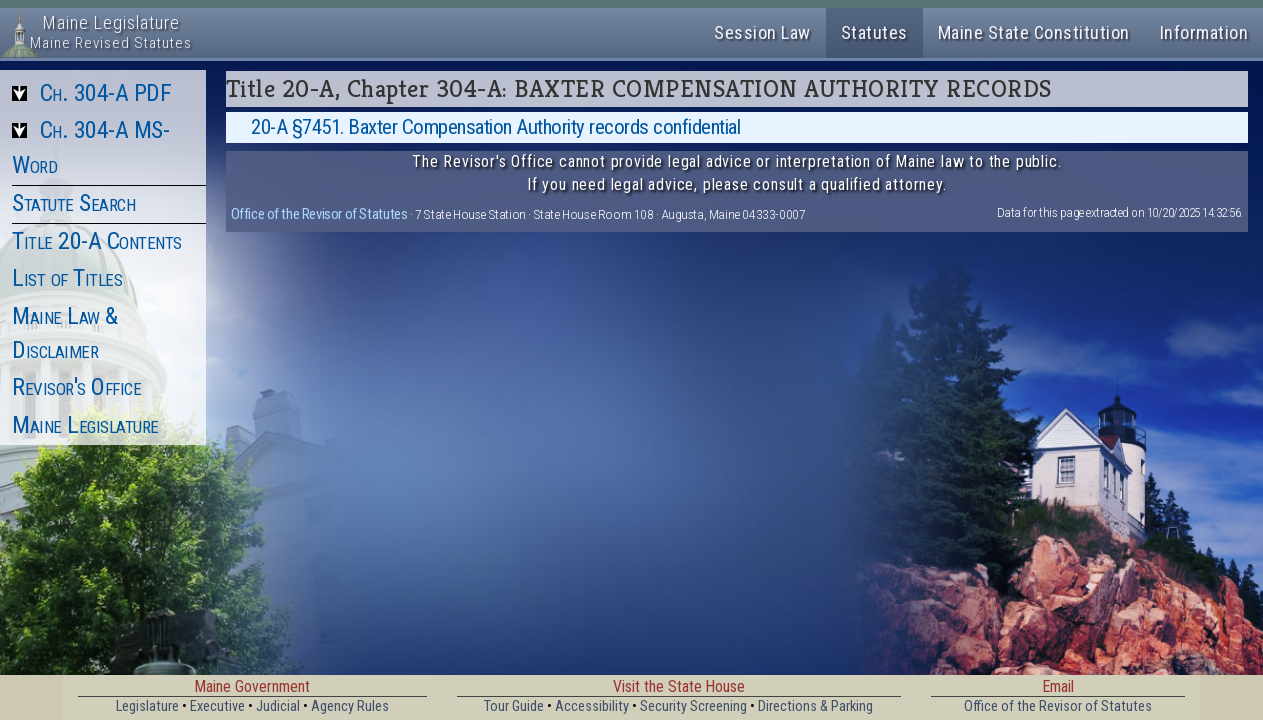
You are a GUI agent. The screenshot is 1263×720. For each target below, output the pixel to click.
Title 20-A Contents (97, 241)
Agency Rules (350, 706)
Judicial (278, 706)
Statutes (874, 32)
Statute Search (73, 203)
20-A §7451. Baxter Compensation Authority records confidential (495, 127)
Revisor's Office (76, 387)
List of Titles (67, 278)
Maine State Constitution (1034, 32)
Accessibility (592, 706)
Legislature (147, 706)
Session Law (762, 32)
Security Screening (693, 706)
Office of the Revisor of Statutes (319, 214)
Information (1204, 32)
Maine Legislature (85, 425)
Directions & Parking (815, 706)
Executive (217, 706)
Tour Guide (514, 706)
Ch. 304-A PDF (106, 93)
